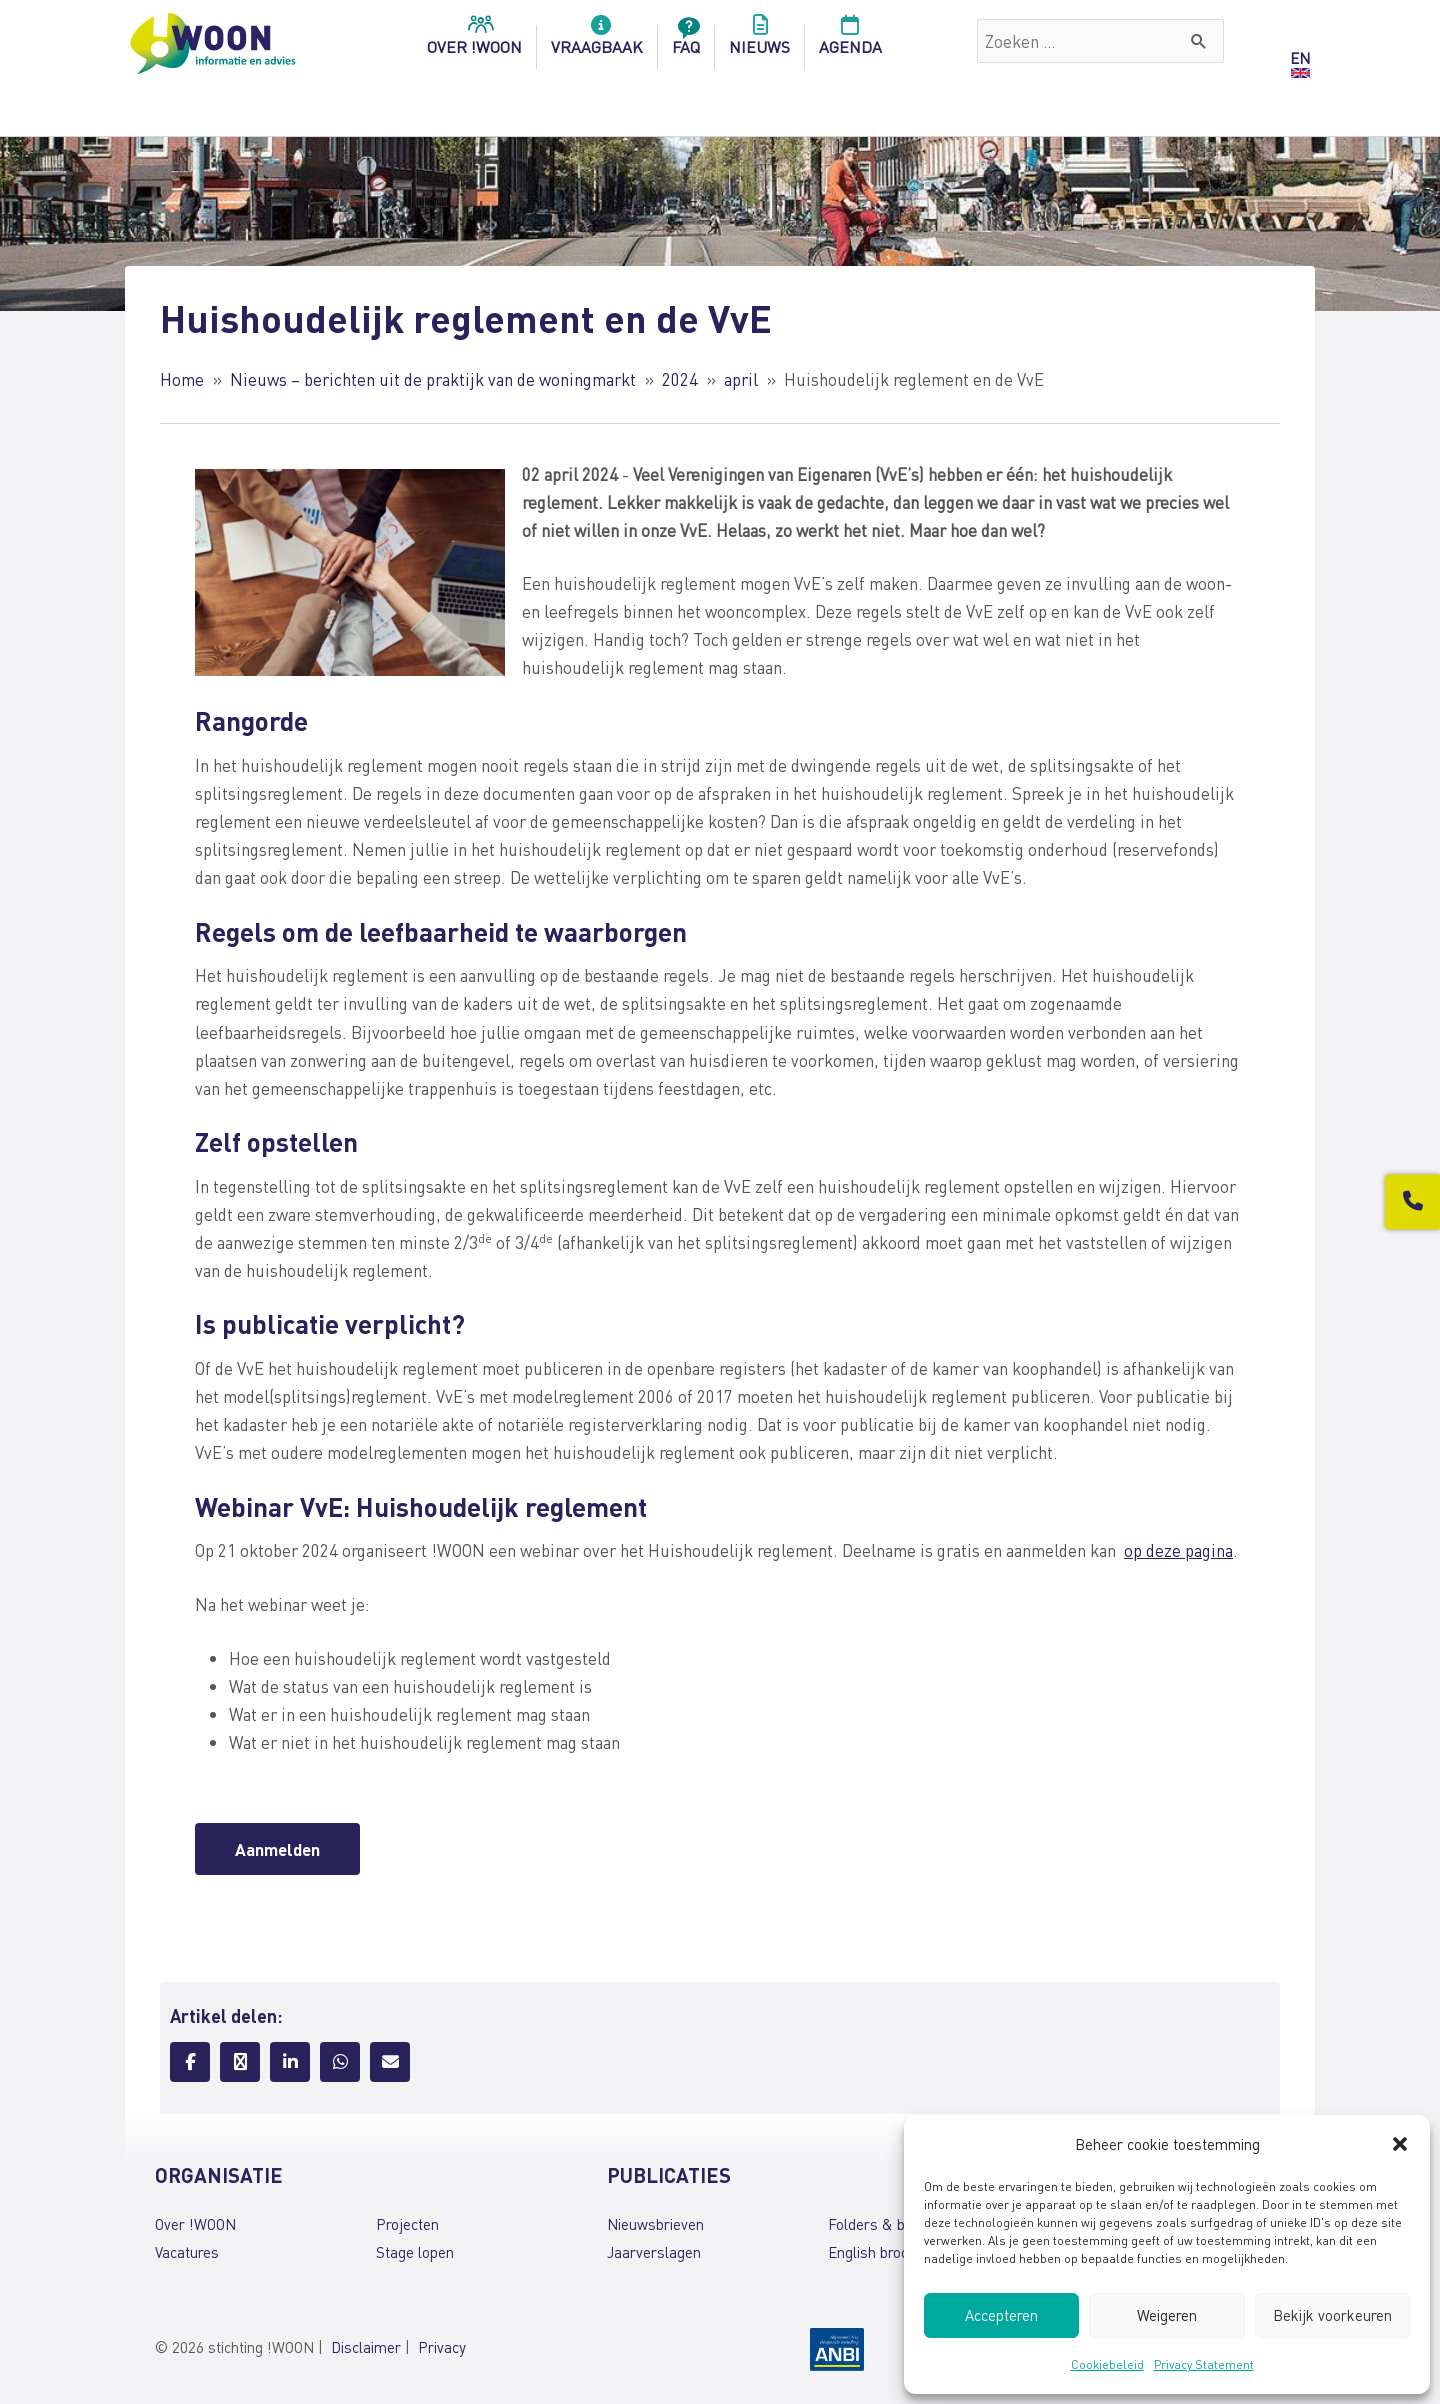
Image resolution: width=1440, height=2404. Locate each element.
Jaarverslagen (654, 2252)
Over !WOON (195, 2224)
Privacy (442, 2347)
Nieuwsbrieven (655, 2224)
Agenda (850, 41)
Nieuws (759, 41)
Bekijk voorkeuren (1332, 2315)
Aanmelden (277, 1849)
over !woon (474, 41)
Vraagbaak (597, 41)
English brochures (886, 2252)
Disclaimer (366, 2347)
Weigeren (1167, 2315)
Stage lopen (415, 2252)
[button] (1400, 2144)
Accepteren (1001, 2315)
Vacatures (187, 2252)
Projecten (407, 2224)
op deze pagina (1178, 1550)
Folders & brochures (895, 2224)
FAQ (686, 41)
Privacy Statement (1204, 2364)
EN (1300, 58)
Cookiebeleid (1107, 2364)
